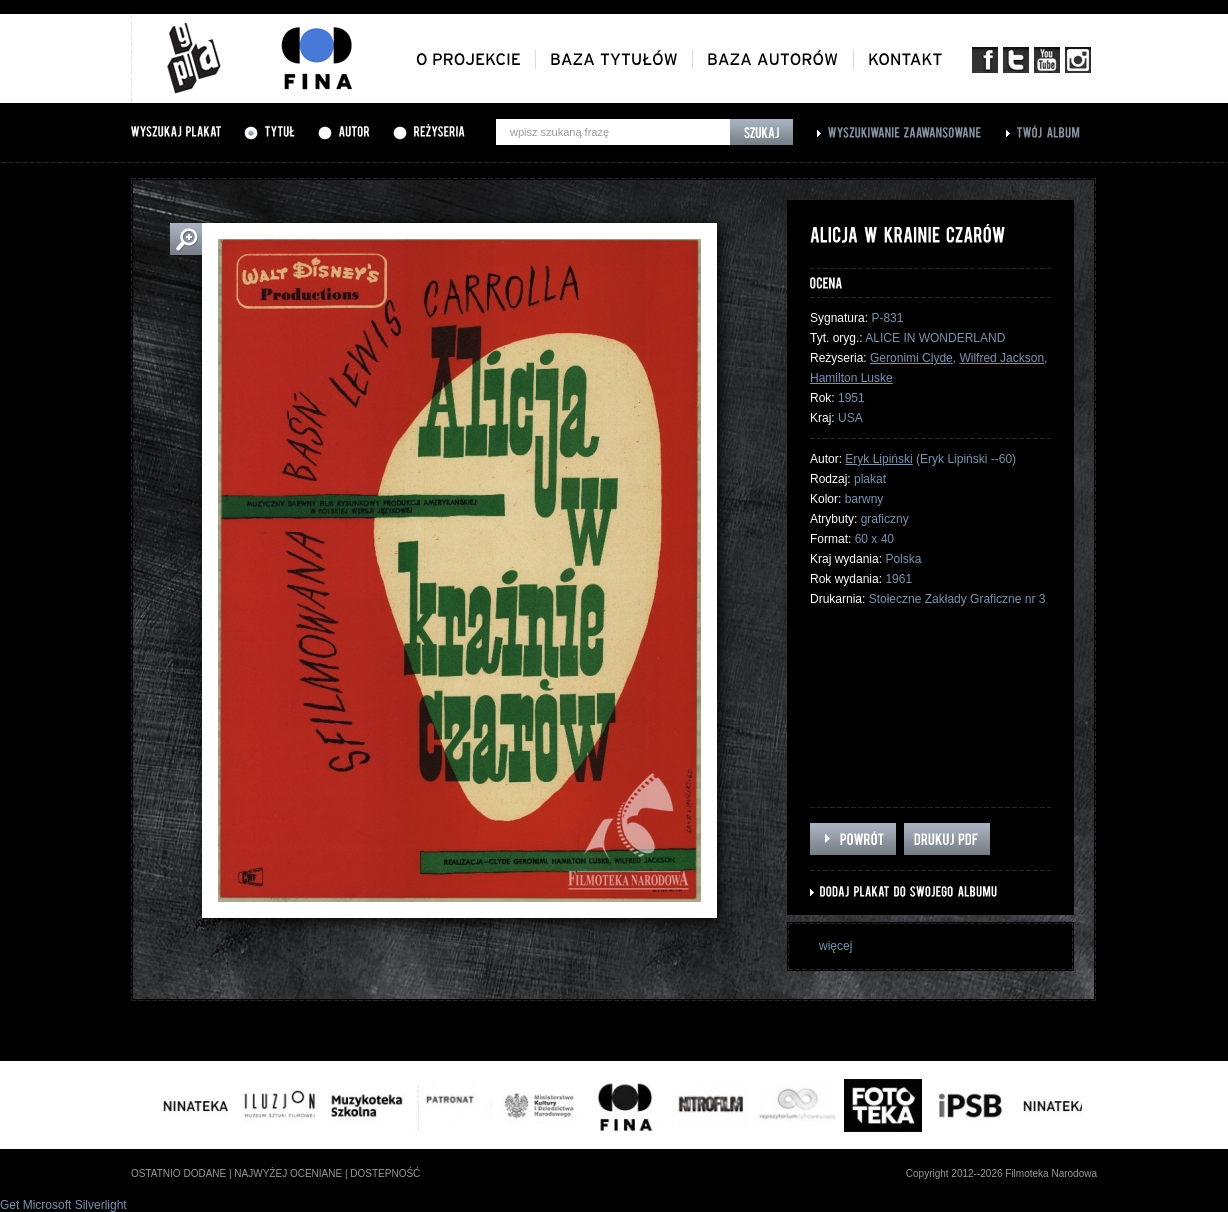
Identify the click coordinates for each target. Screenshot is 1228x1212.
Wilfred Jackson (1001, 358)
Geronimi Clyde (911, 358)
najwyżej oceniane (288, 1173)
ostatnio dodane (178, 1173)
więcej (835, 946)
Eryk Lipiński (878, 459)
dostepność (385, 1173)
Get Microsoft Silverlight (63, 1205)
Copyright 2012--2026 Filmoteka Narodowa (1001, 1173)
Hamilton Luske (851, 378)
